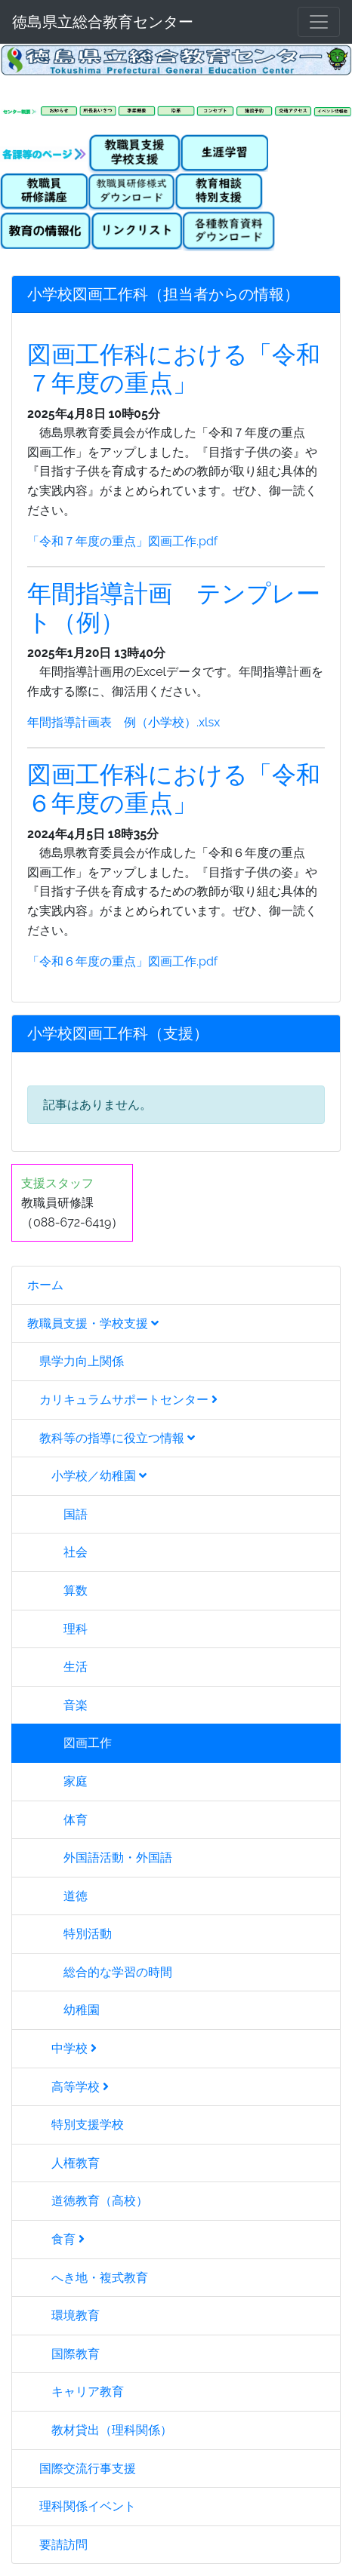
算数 (57, 1590)
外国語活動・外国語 (99, 1857)
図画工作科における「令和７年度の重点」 (173, 368)
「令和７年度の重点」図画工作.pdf (122, 541)
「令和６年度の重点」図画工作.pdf (122, 961)
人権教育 (63, 2163)
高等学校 (68, 2087)
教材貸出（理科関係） (99, 2430)
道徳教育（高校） (87, 2201)
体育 (57, 1820)
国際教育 (63, 2354)
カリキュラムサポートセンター (122, 1399)
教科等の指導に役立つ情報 (111, 1438)
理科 (57, 1629)
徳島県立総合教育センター (102, 22)
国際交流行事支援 (81, 2468)
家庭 (57, 1781)
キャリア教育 (75, 2391)
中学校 (62, 2048)
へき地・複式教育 (87, 2278)
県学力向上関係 (75, 1361)
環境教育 (63, 2315)
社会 (57, 1552)
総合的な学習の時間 (99, 1972)
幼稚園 (63, 2010)
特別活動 (69, 1934)
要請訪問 (57, 2545)
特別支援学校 (75, 2124)
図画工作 (69, 1743)
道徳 (57, 1896)
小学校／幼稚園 (87, 1476)
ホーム (45, 1285)
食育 (56, 2239)
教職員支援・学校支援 (93, 1323)
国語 (57, 1514)
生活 (57, 1667)
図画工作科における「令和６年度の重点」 (173, 788)
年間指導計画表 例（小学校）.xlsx (123, 722)
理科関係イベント (81, 2506)
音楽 (57, 1705)
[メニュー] (319, 22)
